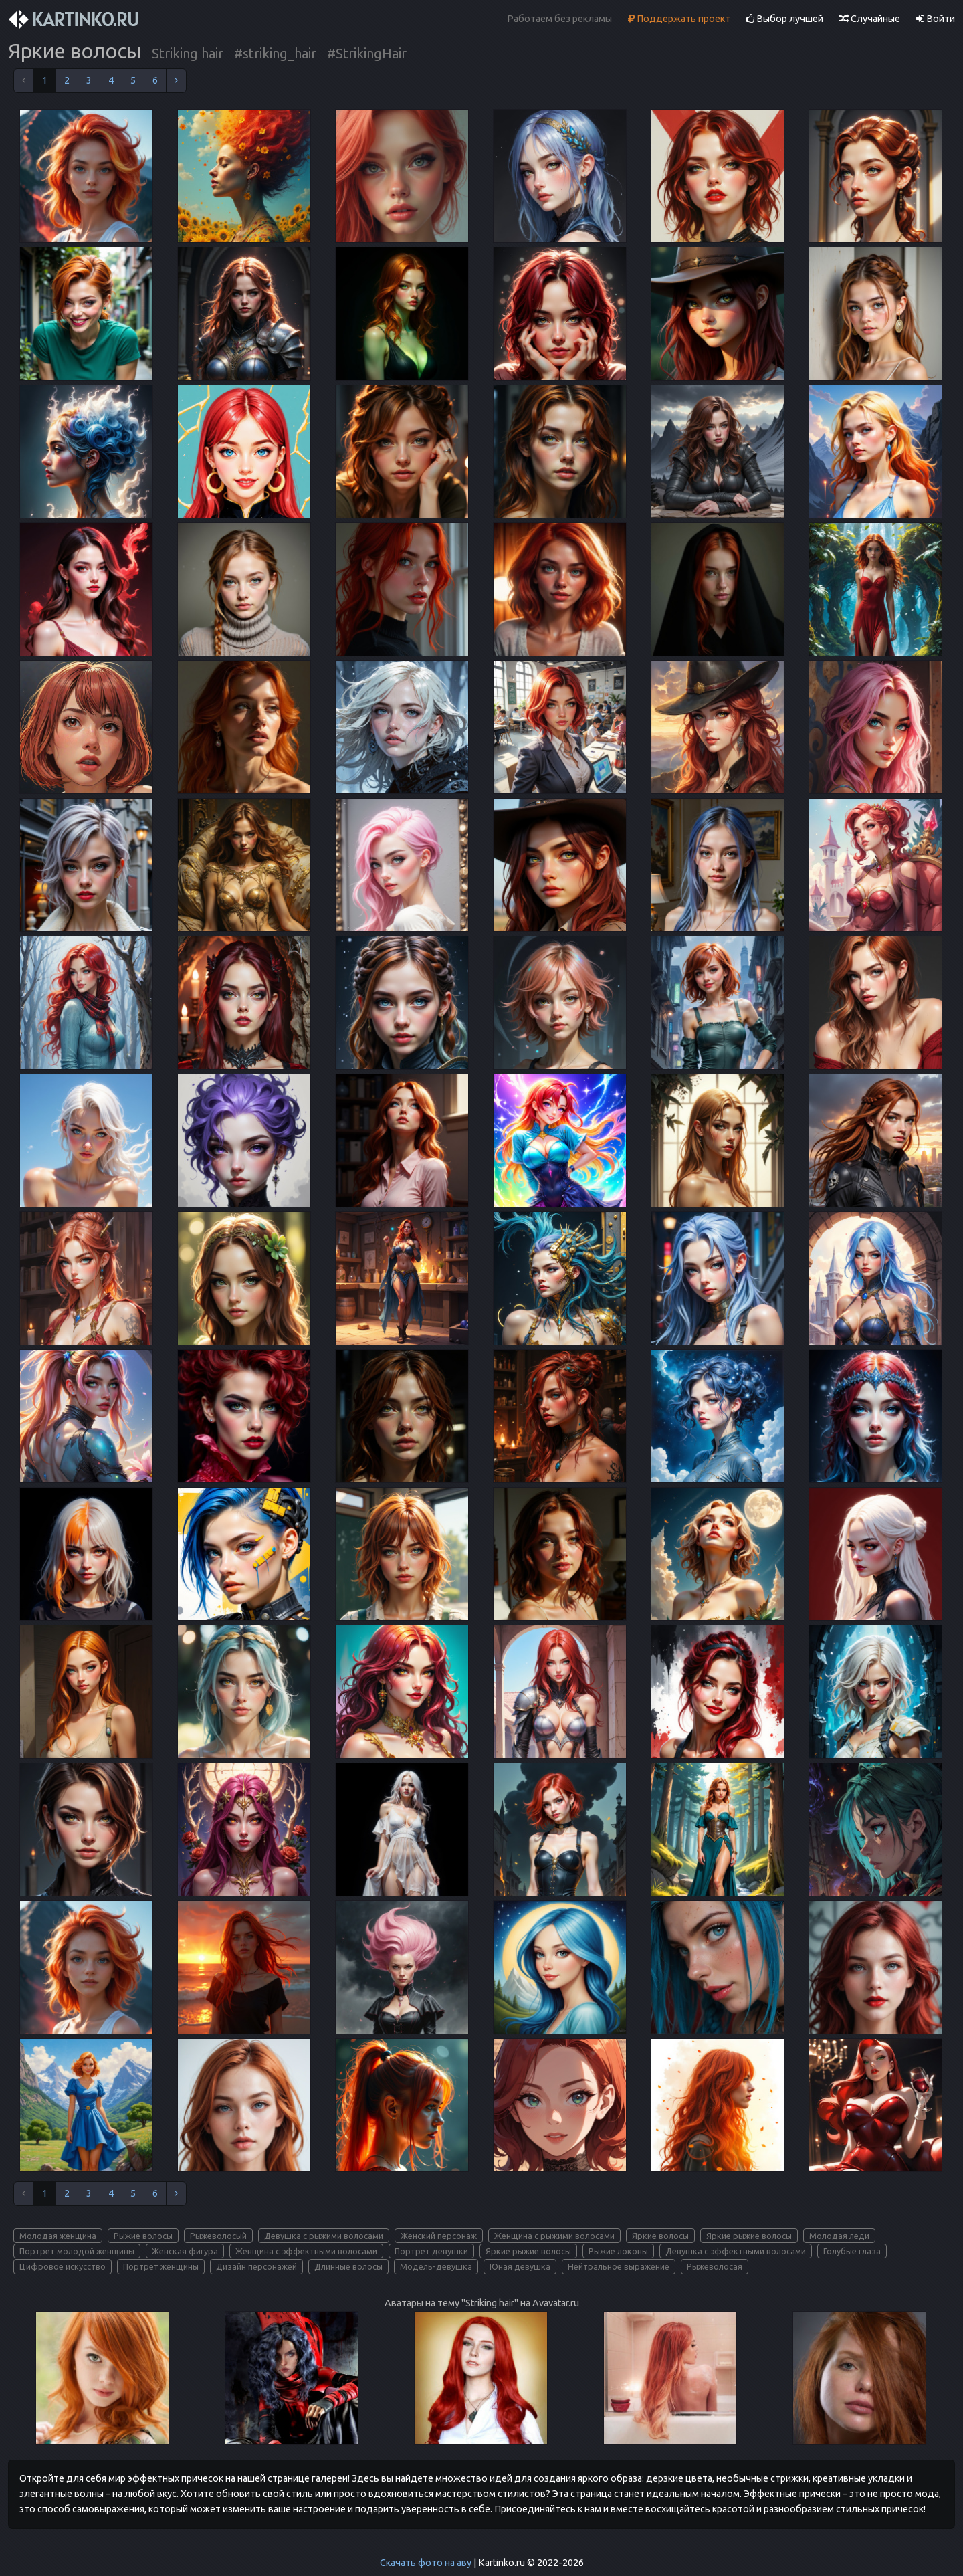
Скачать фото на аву (425, 2562)
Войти (935, 18)
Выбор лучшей (784, 18)
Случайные (869, 18)
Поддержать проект (679, 18)
